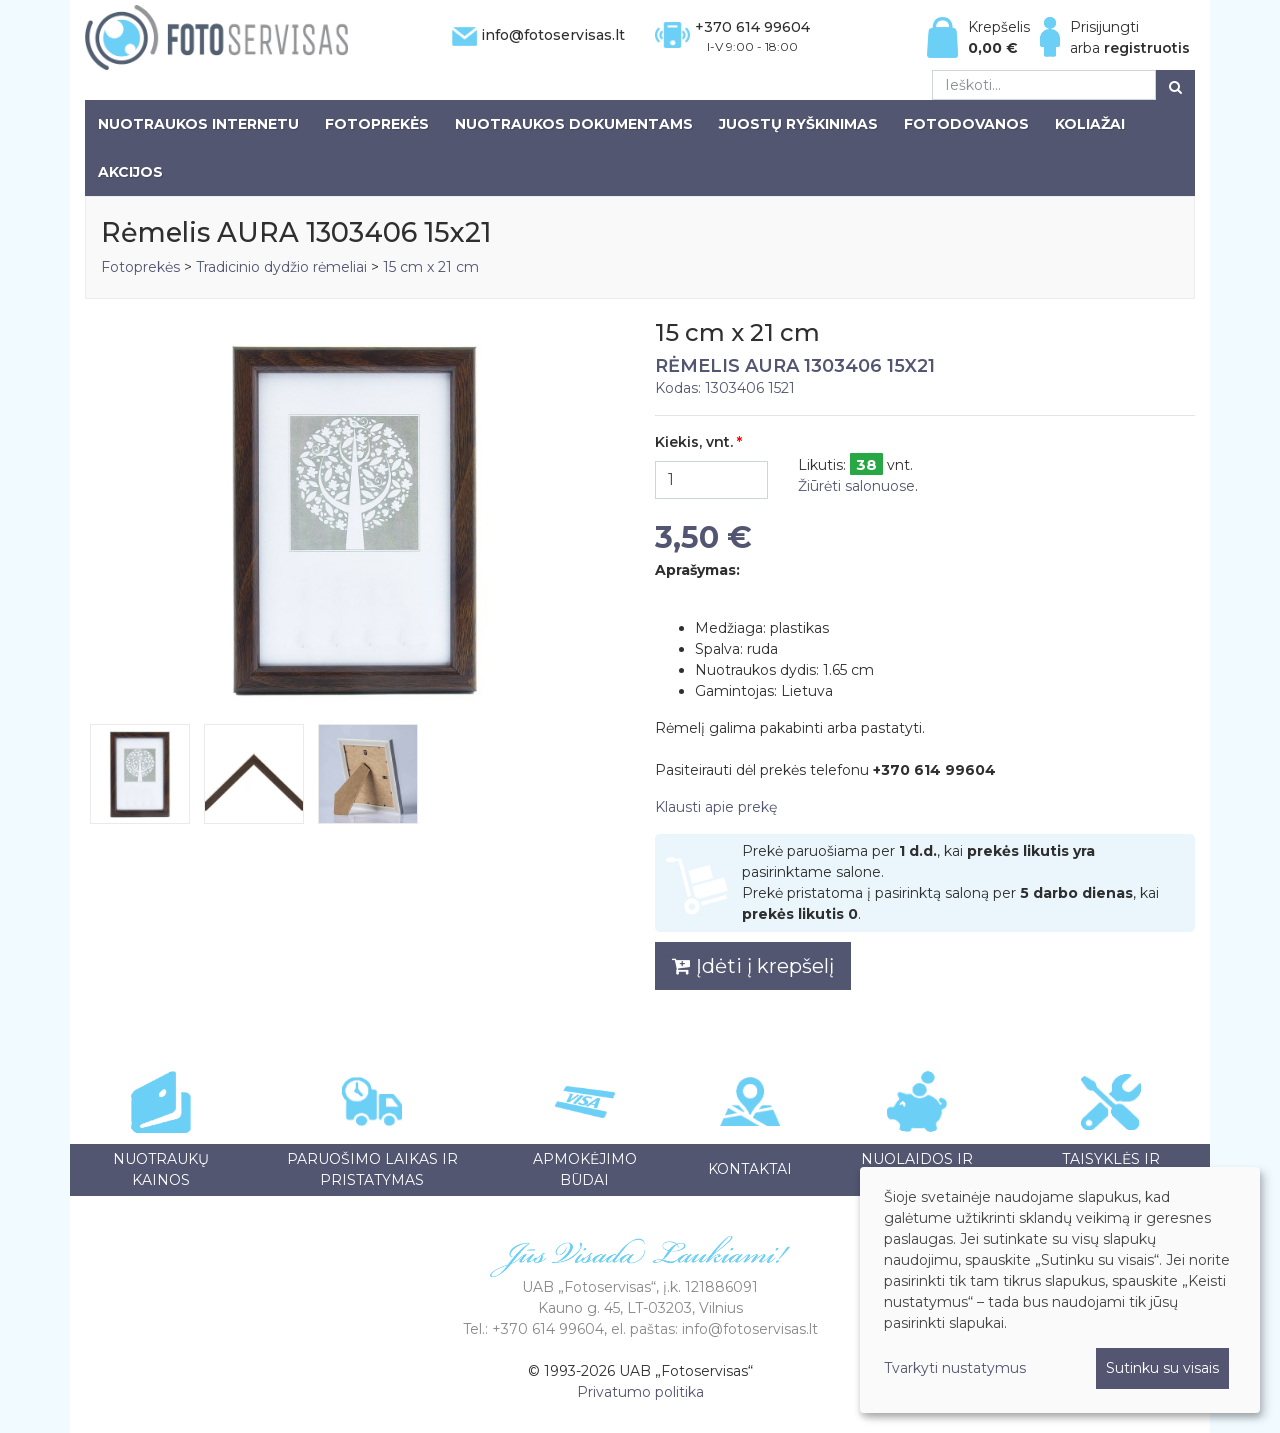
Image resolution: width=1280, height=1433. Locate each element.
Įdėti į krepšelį (753, 966)
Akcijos (130, 172)
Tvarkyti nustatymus (955, 1368)
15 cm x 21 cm (431, 267)
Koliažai (1090, 124)
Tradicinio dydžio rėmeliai (281, 267)
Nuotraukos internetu (198, 124)
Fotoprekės (377, 124)
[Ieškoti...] (1044, 85)
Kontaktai (750, 1169)
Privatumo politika (640, 1392)
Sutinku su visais (1162, 1368)
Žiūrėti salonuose (856, 486)
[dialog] (1060, 1290)
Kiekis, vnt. (694, 442)
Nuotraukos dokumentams (574, 124)
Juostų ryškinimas (798, 124)
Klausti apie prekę (716, 807)
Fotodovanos (966, 124)
